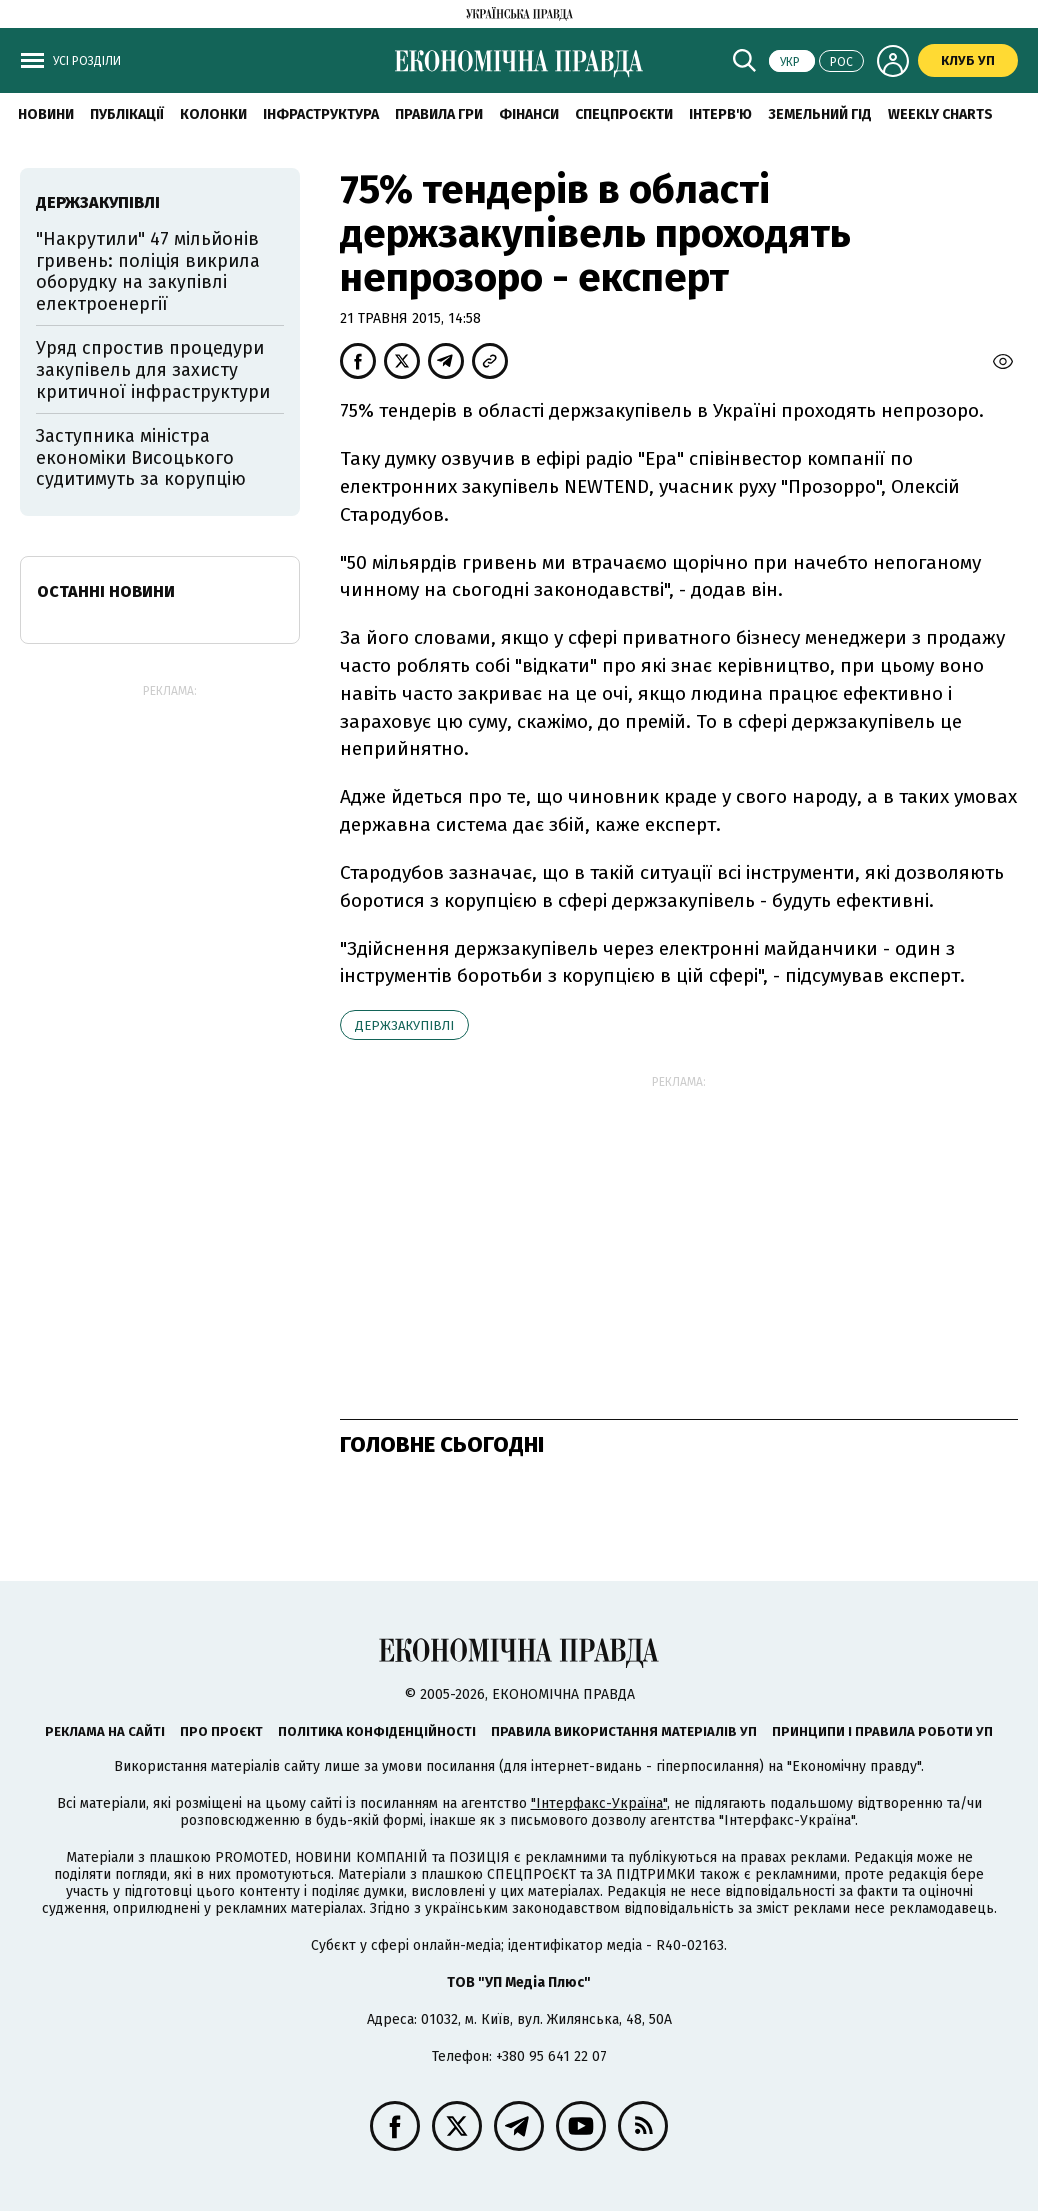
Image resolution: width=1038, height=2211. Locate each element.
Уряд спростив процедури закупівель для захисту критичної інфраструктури (153, 369)
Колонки (213, 114)
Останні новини (106, 591)
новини (46, 114)
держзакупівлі (404, 1025)
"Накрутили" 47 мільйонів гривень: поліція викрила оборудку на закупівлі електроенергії (148, 271)
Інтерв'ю (720, 114)
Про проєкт (221, 1731)
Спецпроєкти (624, 114)
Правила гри (439, 114)
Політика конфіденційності (377, 1731)
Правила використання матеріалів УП (624, 1731)
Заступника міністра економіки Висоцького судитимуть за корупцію (141, 457)
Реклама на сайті (105, 1731)
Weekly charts (940, 114)
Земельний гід (820, 114)
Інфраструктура (321, 114)
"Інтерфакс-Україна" (599, 1803)
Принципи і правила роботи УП (882, 1731)
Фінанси (529, 114)
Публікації (127, 114)
